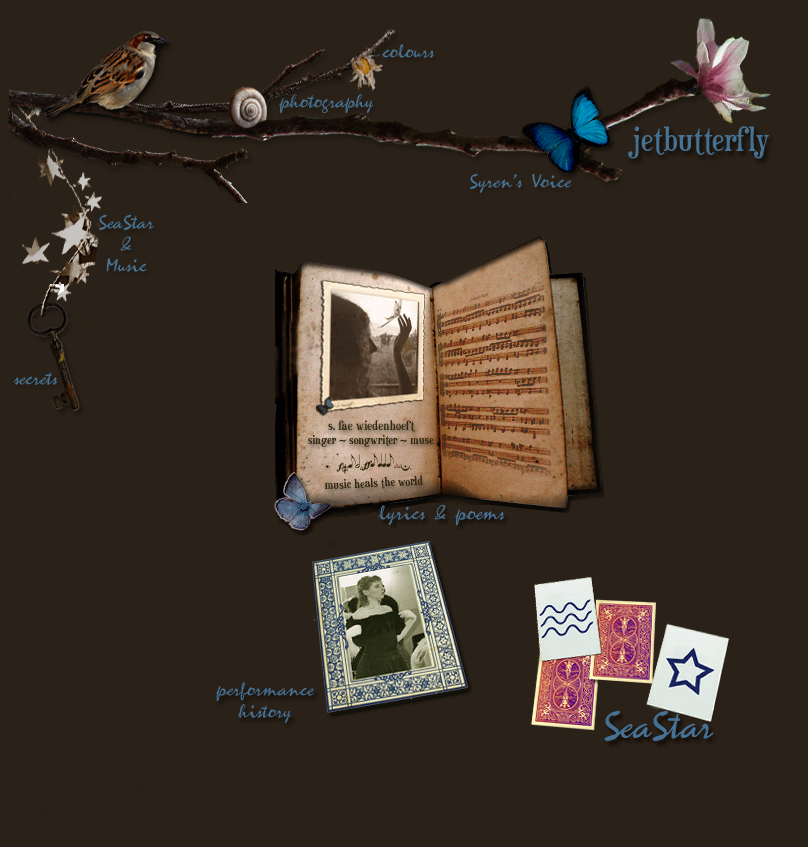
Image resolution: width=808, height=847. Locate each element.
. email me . (196, 822)
